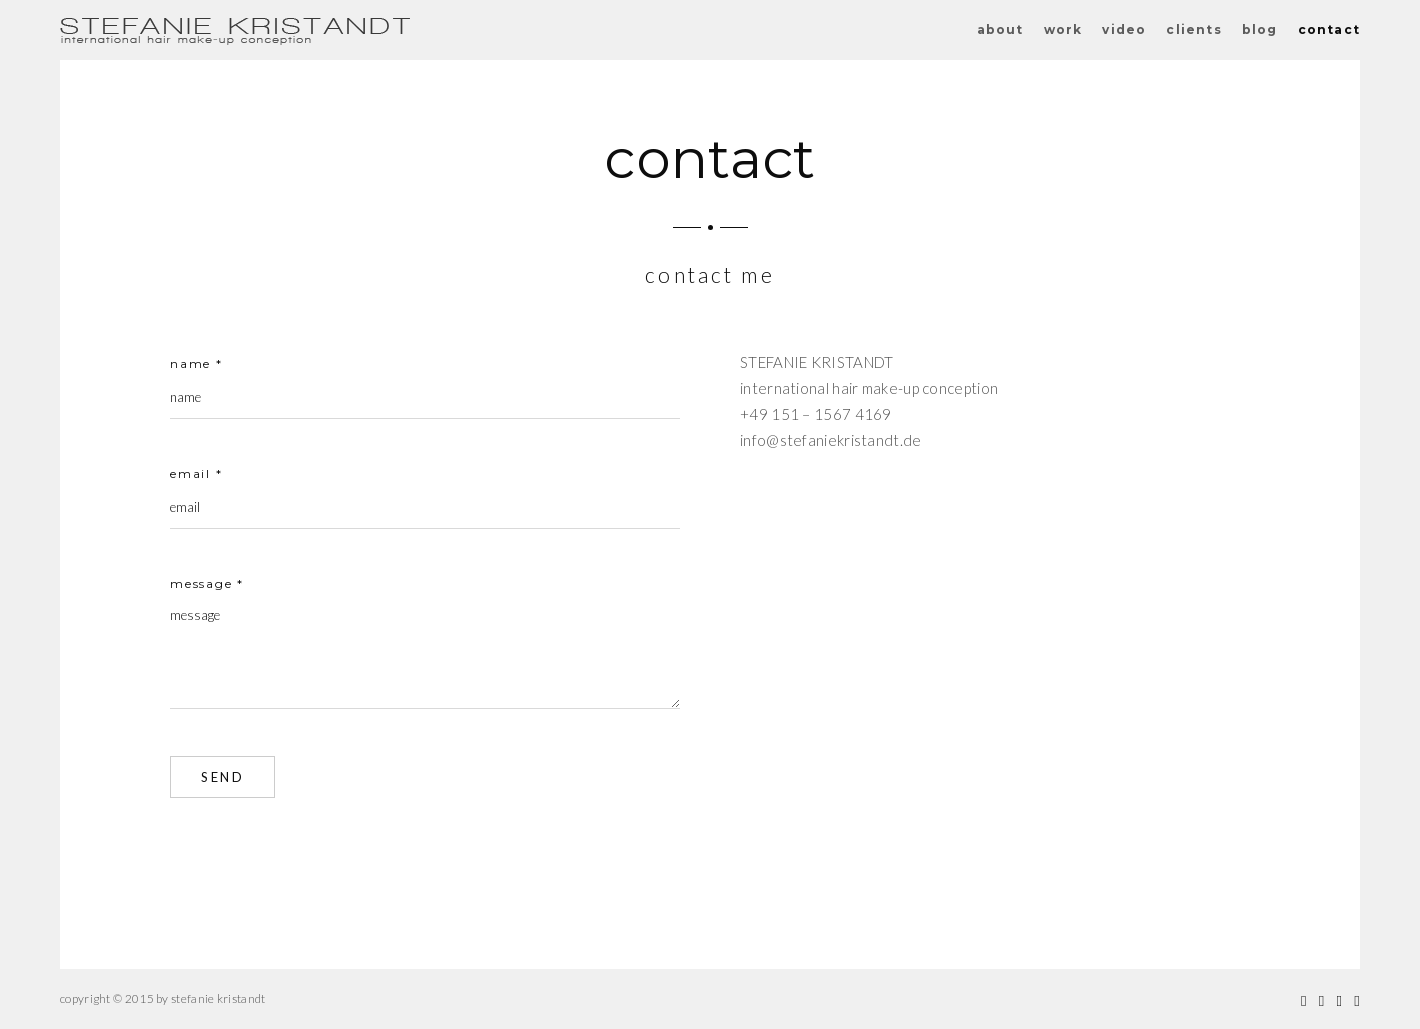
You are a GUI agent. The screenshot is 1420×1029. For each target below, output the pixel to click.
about (1000, 29)
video (1124, 29)
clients (1193, 29)
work (1063, 29)
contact (1329, 29)
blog (1260, 29)
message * (207, 583)
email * (196, 473)
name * (196, 363)
